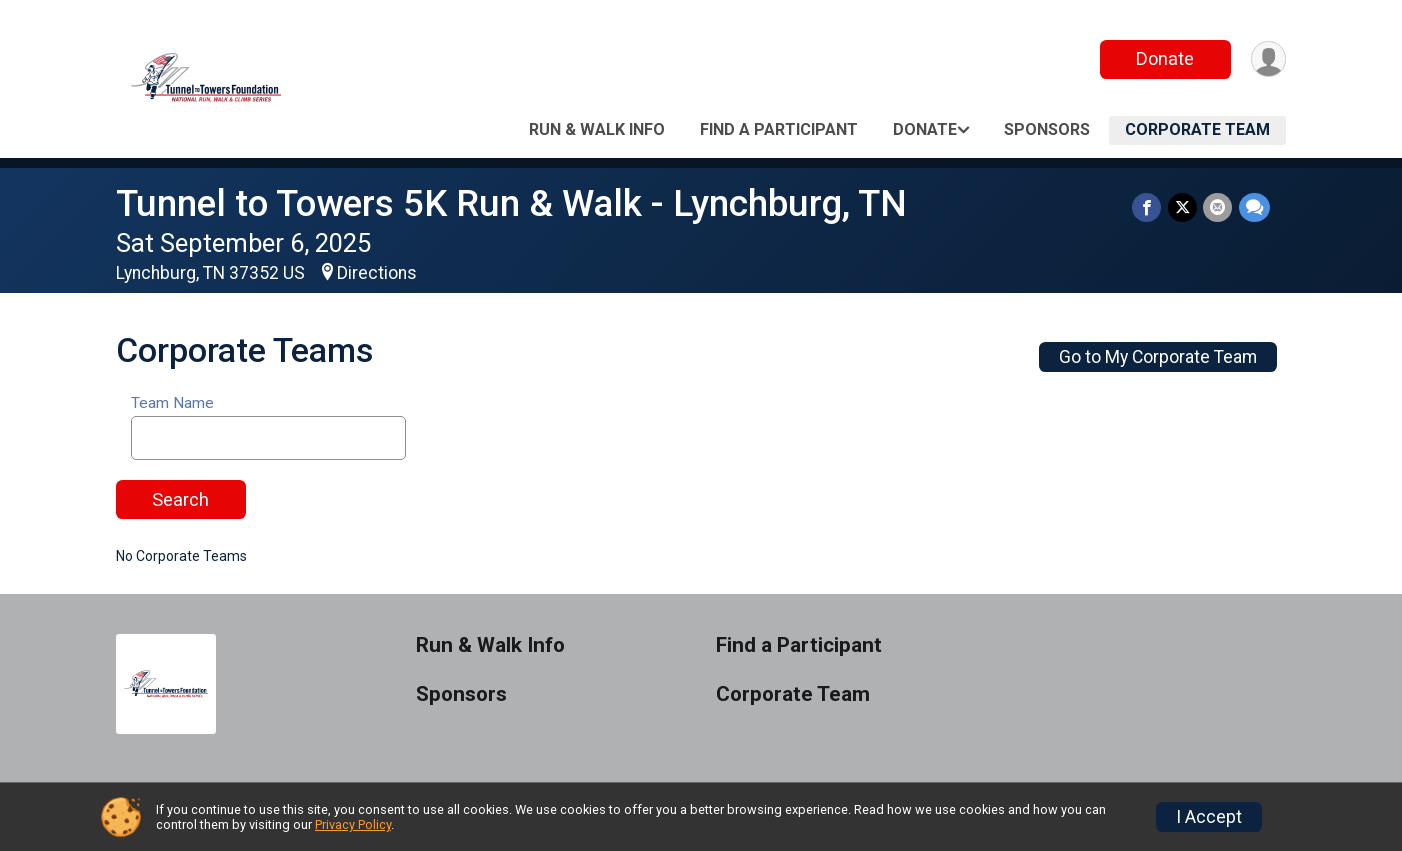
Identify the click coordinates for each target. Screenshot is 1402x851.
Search (180, 499)
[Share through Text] (1254, 207)
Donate (1164, 58)
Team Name (172, 403)
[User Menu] (1267, 59)
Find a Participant (779, 129)
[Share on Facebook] (1148, 207)
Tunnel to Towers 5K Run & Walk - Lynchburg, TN (511, 203)
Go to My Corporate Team (1158, 357)
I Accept (1209, 817)
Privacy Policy (353, 824)
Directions (377, 273)
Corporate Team (1197, 129)
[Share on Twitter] (1183, 207)
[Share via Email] (1218, 207)
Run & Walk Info (597, 129)
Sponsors (1047, 129)
